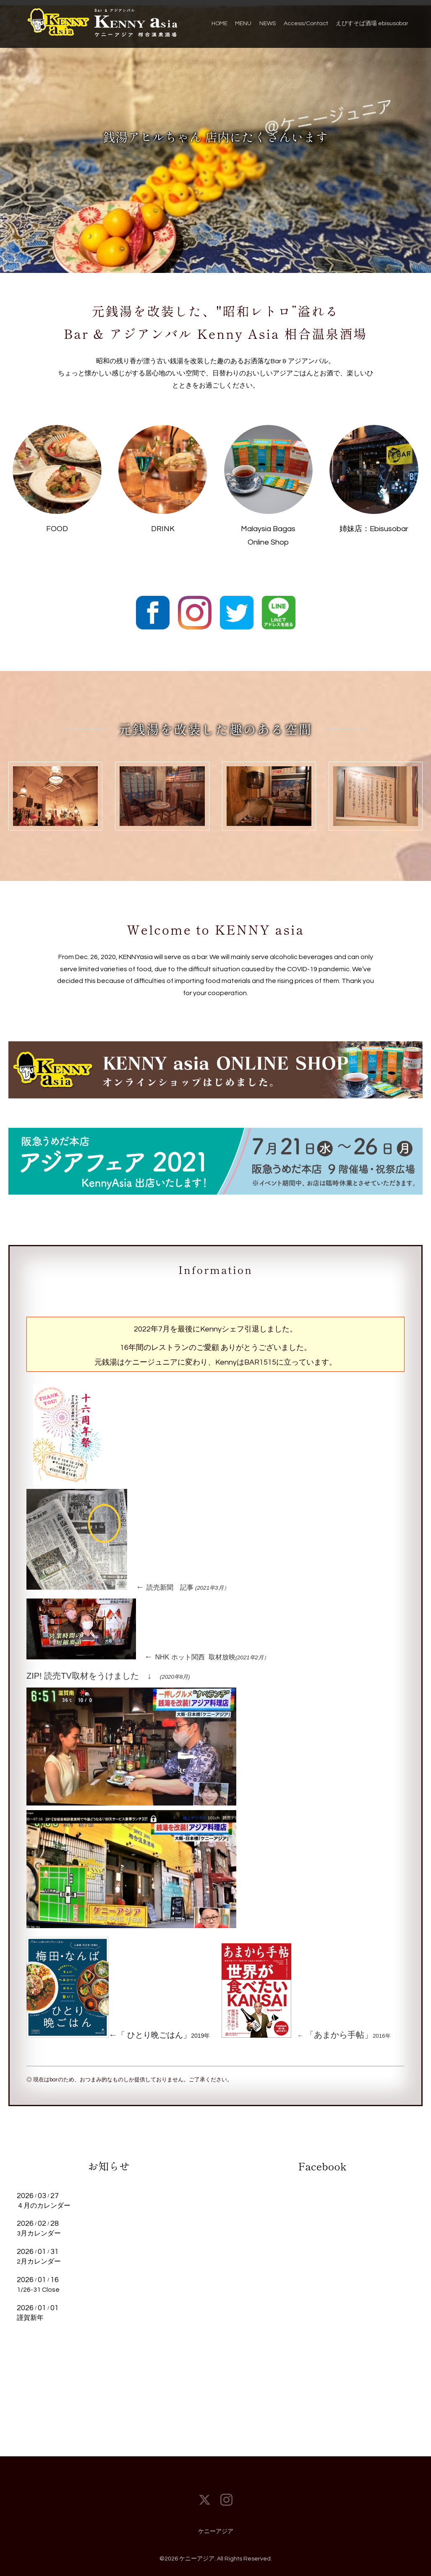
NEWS (267, 23)
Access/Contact (306, 23)
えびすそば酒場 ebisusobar (372, 23)
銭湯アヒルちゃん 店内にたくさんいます (216, 136)
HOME (219, 23)
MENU (243, 23)
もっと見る (109, 2335)
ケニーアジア (215, 2531)
